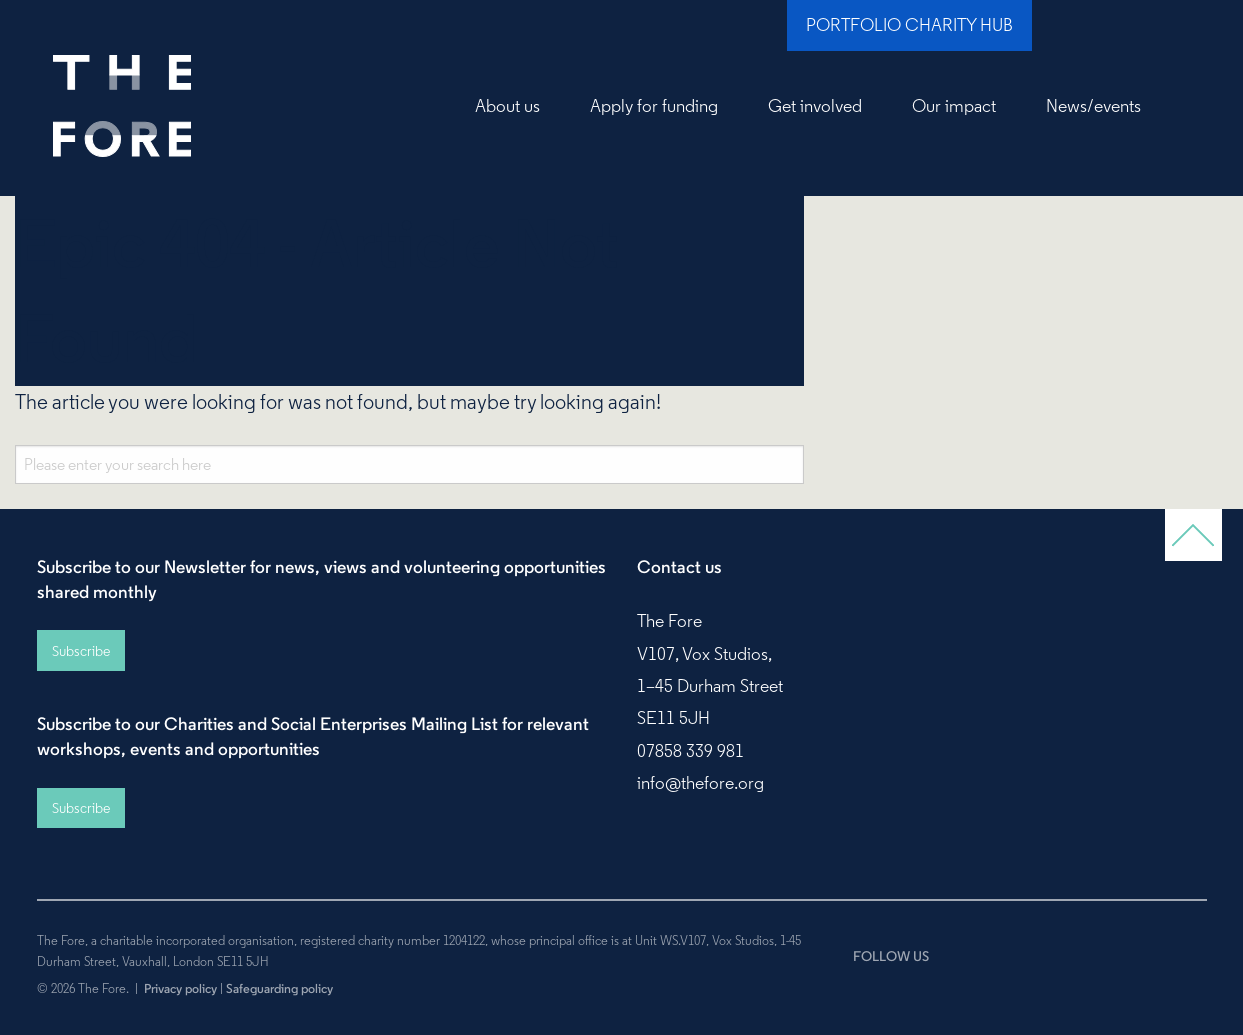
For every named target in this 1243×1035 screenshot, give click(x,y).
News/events (1093, 106)
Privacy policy (180, 988)
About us (507, 106)
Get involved (815, 106)
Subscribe (81, 651)
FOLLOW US (891, 956)
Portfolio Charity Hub (909, 25)
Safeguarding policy (279, 988)
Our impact (954, 106)
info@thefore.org (700, 783)
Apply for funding (654, 106)
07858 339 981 (690, 751)
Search (1186, 106)
